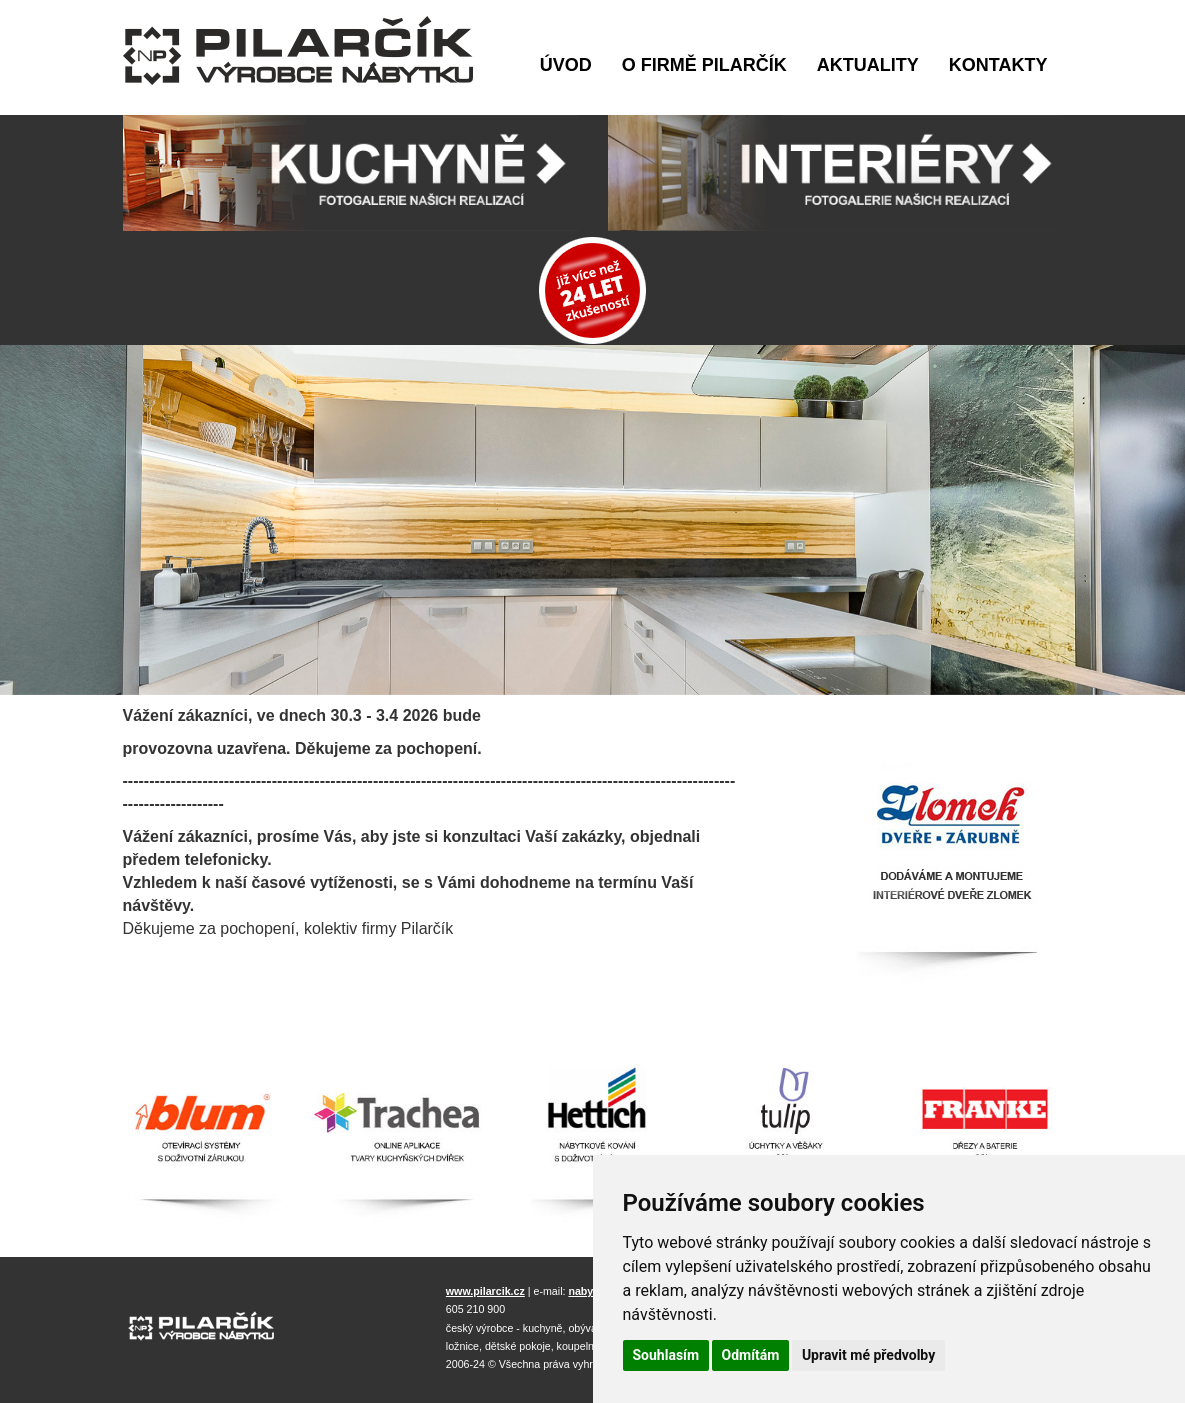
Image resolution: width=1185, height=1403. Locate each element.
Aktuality (868, 65)
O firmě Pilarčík (704, 65)
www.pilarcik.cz (485, 1291)
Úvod (566, 65)
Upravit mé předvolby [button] (868, 1355)
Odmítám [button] (751, 1355)
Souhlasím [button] (666, 1355)
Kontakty (998, 65)
